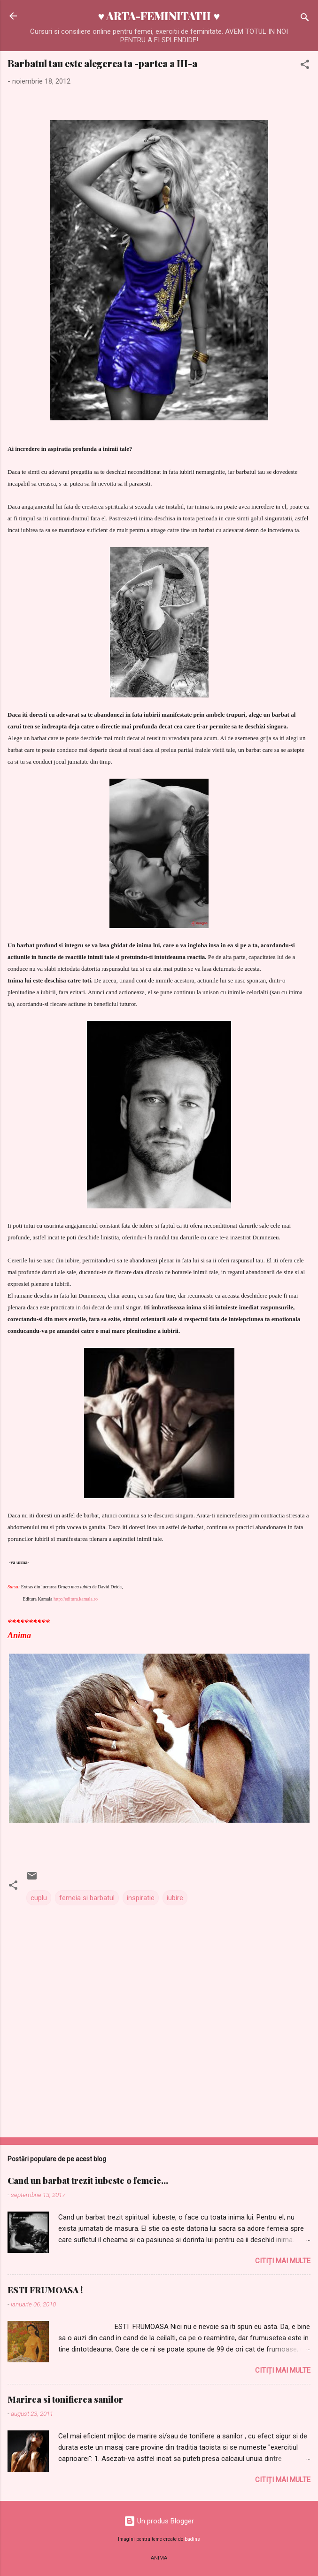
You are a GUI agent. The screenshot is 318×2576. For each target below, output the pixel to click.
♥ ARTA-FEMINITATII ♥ (159, 15)
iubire (175, 1898)
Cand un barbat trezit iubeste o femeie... (88, 2180)
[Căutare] (304, 19)
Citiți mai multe (282, 2261)
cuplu (39, 1898)
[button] (304, 66)
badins (192, 2539)
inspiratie (141, 1898)
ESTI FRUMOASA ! (45, 2290)
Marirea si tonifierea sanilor (65, 2399)
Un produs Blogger (159, 2521)
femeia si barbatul (87, 1898)
